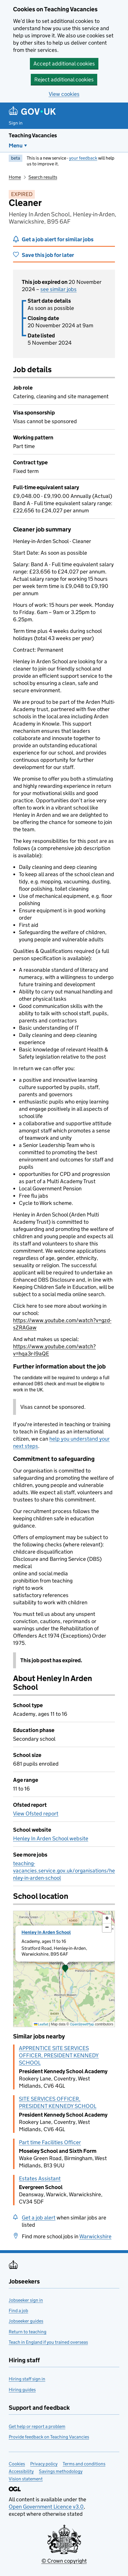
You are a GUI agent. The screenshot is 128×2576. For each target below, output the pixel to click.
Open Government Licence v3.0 (46, 2506)
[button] (65, 1969)
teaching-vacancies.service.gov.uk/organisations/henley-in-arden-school (64, 1870)
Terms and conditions (84, 2464)
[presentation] (64, 1969)
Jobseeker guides (26, 2321)
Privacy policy (43, 2464)
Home (15, 177)
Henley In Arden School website (50, 1838)
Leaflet (41, 2024)
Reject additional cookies (64, 79)
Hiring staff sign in (27, 2379)
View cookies (64, 94)
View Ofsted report (35, 1813)
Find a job (18, 2310)
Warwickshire (95, 2236)
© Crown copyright (64, 2560)
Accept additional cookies (64, 63)
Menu (16, 145)
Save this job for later (48, 255)
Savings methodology (60, 2471)
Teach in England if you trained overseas (48, 2342)
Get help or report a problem (37, 2426)
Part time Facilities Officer (50, 2142)
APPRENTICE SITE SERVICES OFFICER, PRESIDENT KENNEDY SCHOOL (59, 2055)
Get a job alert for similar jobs (57, 239)
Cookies (17, 2464)
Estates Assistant (40, 2178)
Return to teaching (27, 2331)
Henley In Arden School (46, 1932)
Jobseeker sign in (26, 2300)
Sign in (16, 123)
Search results (42, 177)
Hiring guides (22, 2389)
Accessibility (21, 2471)
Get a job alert (38, 2217)
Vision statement (26, 2479)
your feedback (83, 158)
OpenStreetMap (82, 2024)
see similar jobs (58, 289)
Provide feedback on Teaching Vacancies (49, 2437)
